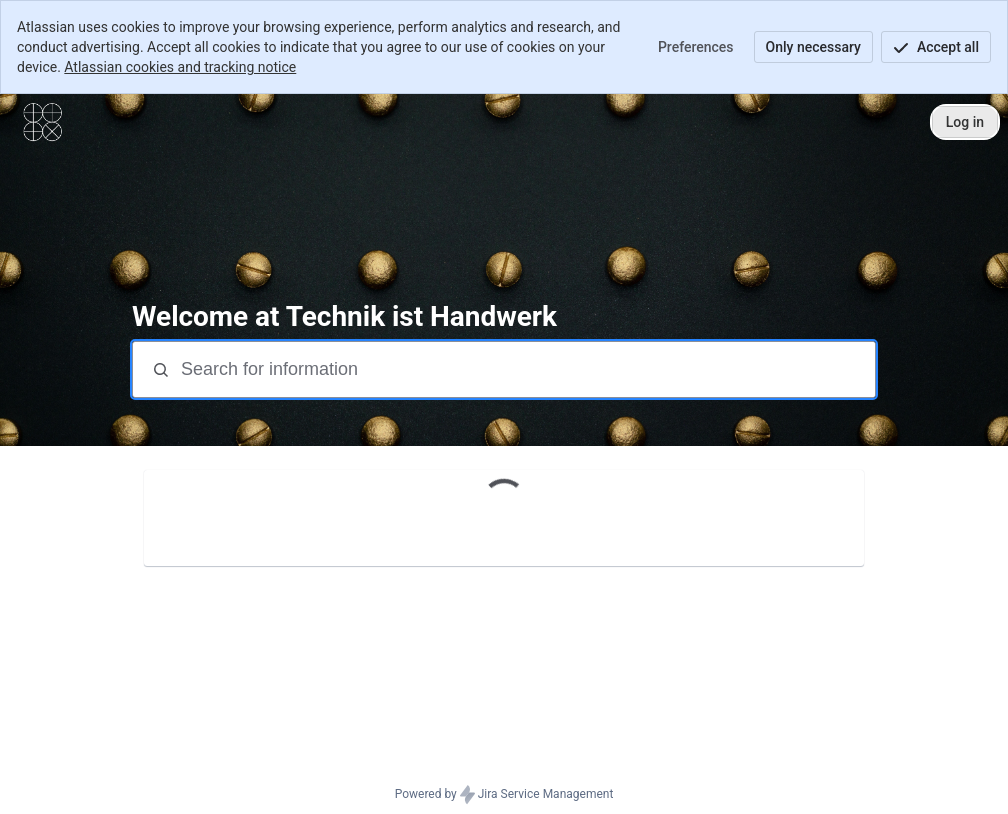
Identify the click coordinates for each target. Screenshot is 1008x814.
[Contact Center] (42, 122)
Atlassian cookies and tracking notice (180, 67)
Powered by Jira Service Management (504, 795)
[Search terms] (526, 369)
